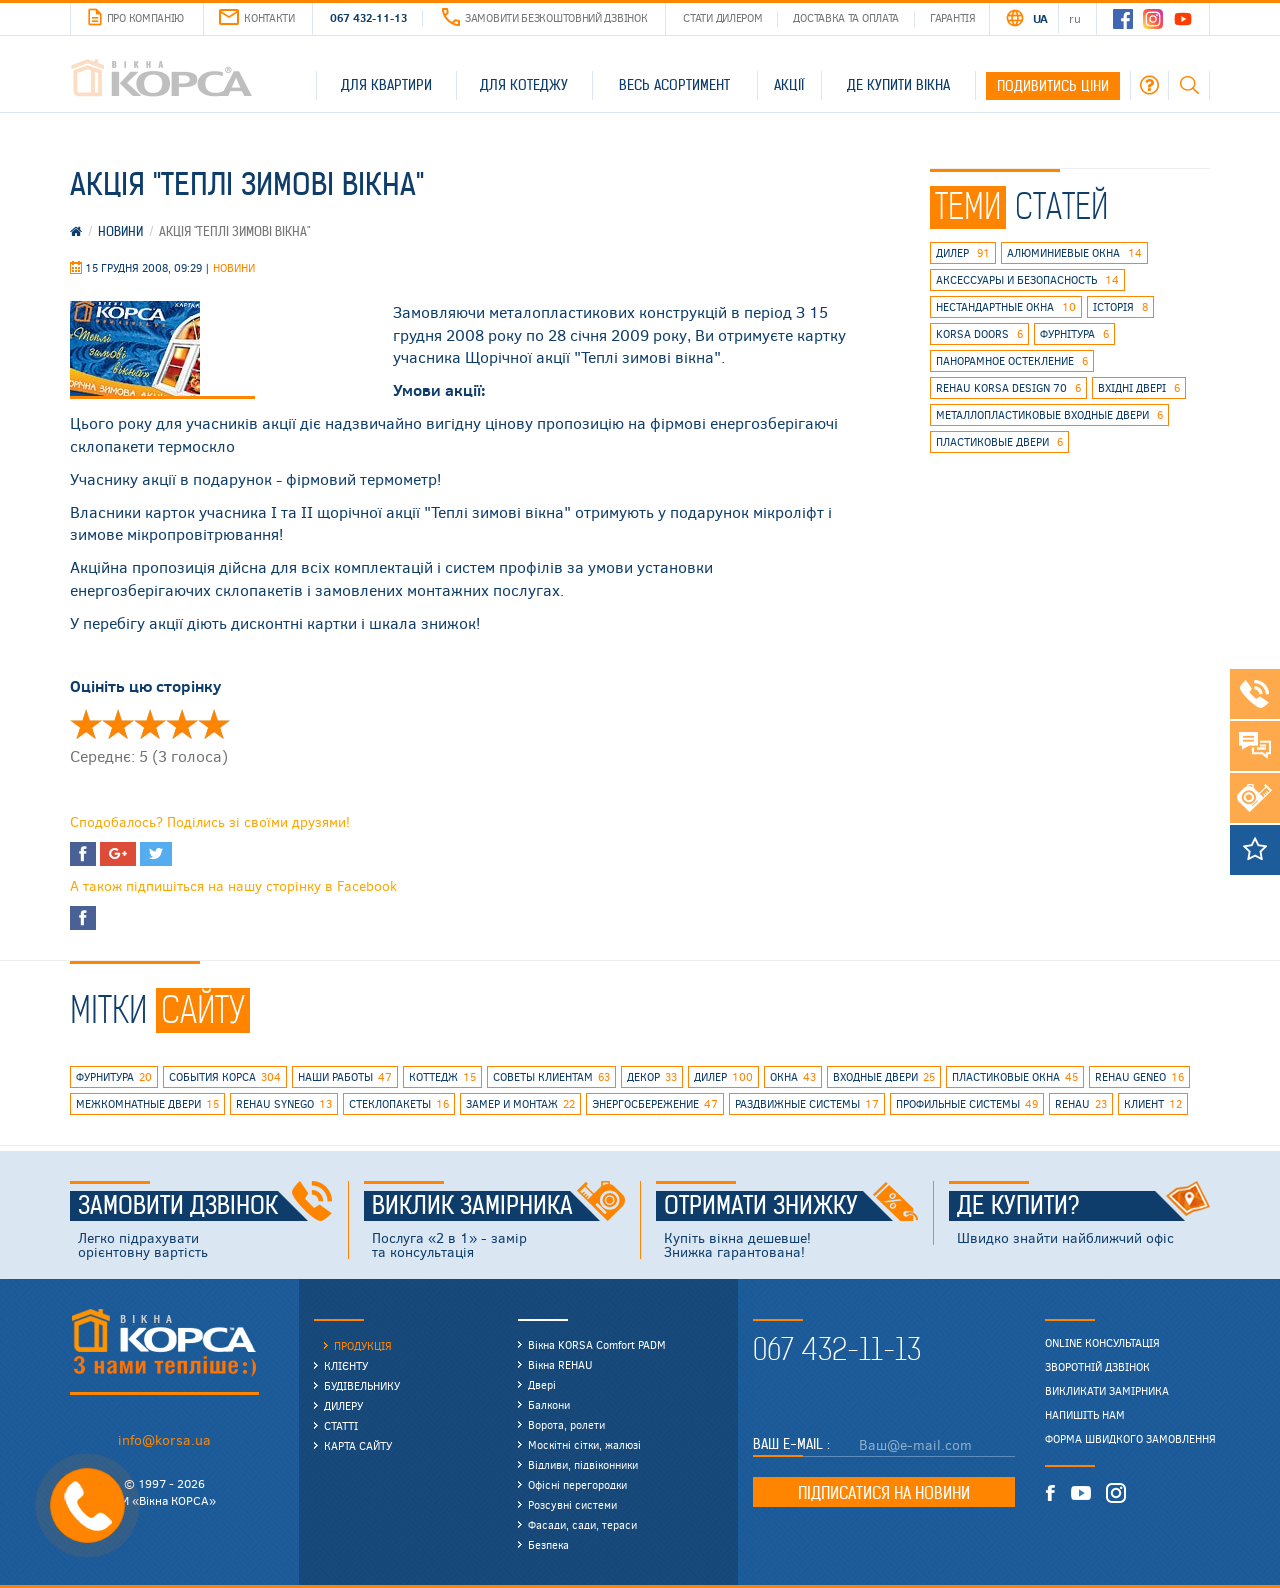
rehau (1081, 1104)
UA (1040, 18)
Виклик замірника (499, 1206)
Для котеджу (524, 85)
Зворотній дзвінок (1097, 1367)
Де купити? (1084, 1206)
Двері (542, 1384)
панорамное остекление (1012, 361)
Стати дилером (722, 17)
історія (1120, 307)
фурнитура (114, 1077)
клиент (1153, 1104)
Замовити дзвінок (205, 1206)
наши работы (345, 1077)
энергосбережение (655, 1104)
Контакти (257, 17)
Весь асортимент (674, 85)
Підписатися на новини (884, 1493)
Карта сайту (358, 1445)
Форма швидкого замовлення (1130, 1439)
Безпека (548, 1544)
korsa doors (979, 334)
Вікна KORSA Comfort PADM (597, 1344)
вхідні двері (1139, 388)
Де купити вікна (898, 85)
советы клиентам (551, 1077)
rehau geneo (1139, 1077)
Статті (341, 1425)
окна (793, 1077)
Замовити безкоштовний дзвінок (544, 17)
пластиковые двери (999, 442)
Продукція (363, 1345)
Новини (234, 267)
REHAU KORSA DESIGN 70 (1008, 388)
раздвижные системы (807, 1104)
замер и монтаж (520, 1104)
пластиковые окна (1015, 1077)
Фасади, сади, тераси (582, 1524)
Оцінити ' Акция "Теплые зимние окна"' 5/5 (214, 724)
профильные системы (967, 1104)
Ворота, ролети (566, 1424)
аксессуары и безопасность (1027, 280)
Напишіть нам (1085, 1415)
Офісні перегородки (577, 1484)
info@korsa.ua (164, 1439)
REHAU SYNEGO (284, 1104)
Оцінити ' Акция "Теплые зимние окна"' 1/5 (86, 724)
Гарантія (953, 17)
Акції (789, 85)
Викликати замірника (1107, 1391)
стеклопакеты (399, 1104)
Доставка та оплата (846, 17)
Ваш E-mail (790, 1444)
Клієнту (346, 1365)
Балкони (549, 1404)
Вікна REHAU (560, 1364)
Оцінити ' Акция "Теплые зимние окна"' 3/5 (150, 724)
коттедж (442, 1077)
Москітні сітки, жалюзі (584, 1444)
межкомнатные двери (147, 1104)
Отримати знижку (791, 1206)
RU (1074, 18)
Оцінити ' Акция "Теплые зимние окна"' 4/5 (182, 724)
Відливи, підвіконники (583, 1464)
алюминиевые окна (1074, 253)
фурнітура (1074, 334)
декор (652, 1077)
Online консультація (1102, 1343)
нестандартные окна (1006, 307)
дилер (963, 253)
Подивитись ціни (1053, 86)
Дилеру (343, 1405)
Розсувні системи (572, 1504)
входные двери (884, 1077)
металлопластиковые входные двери (1049, 415)
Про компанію (136, 18)
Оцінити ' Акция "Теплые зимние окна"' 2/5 (118, 724)
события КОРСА (225, 1077)
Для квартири (386, 85)
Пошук (1189, 85)
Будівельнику (362, 1385)
